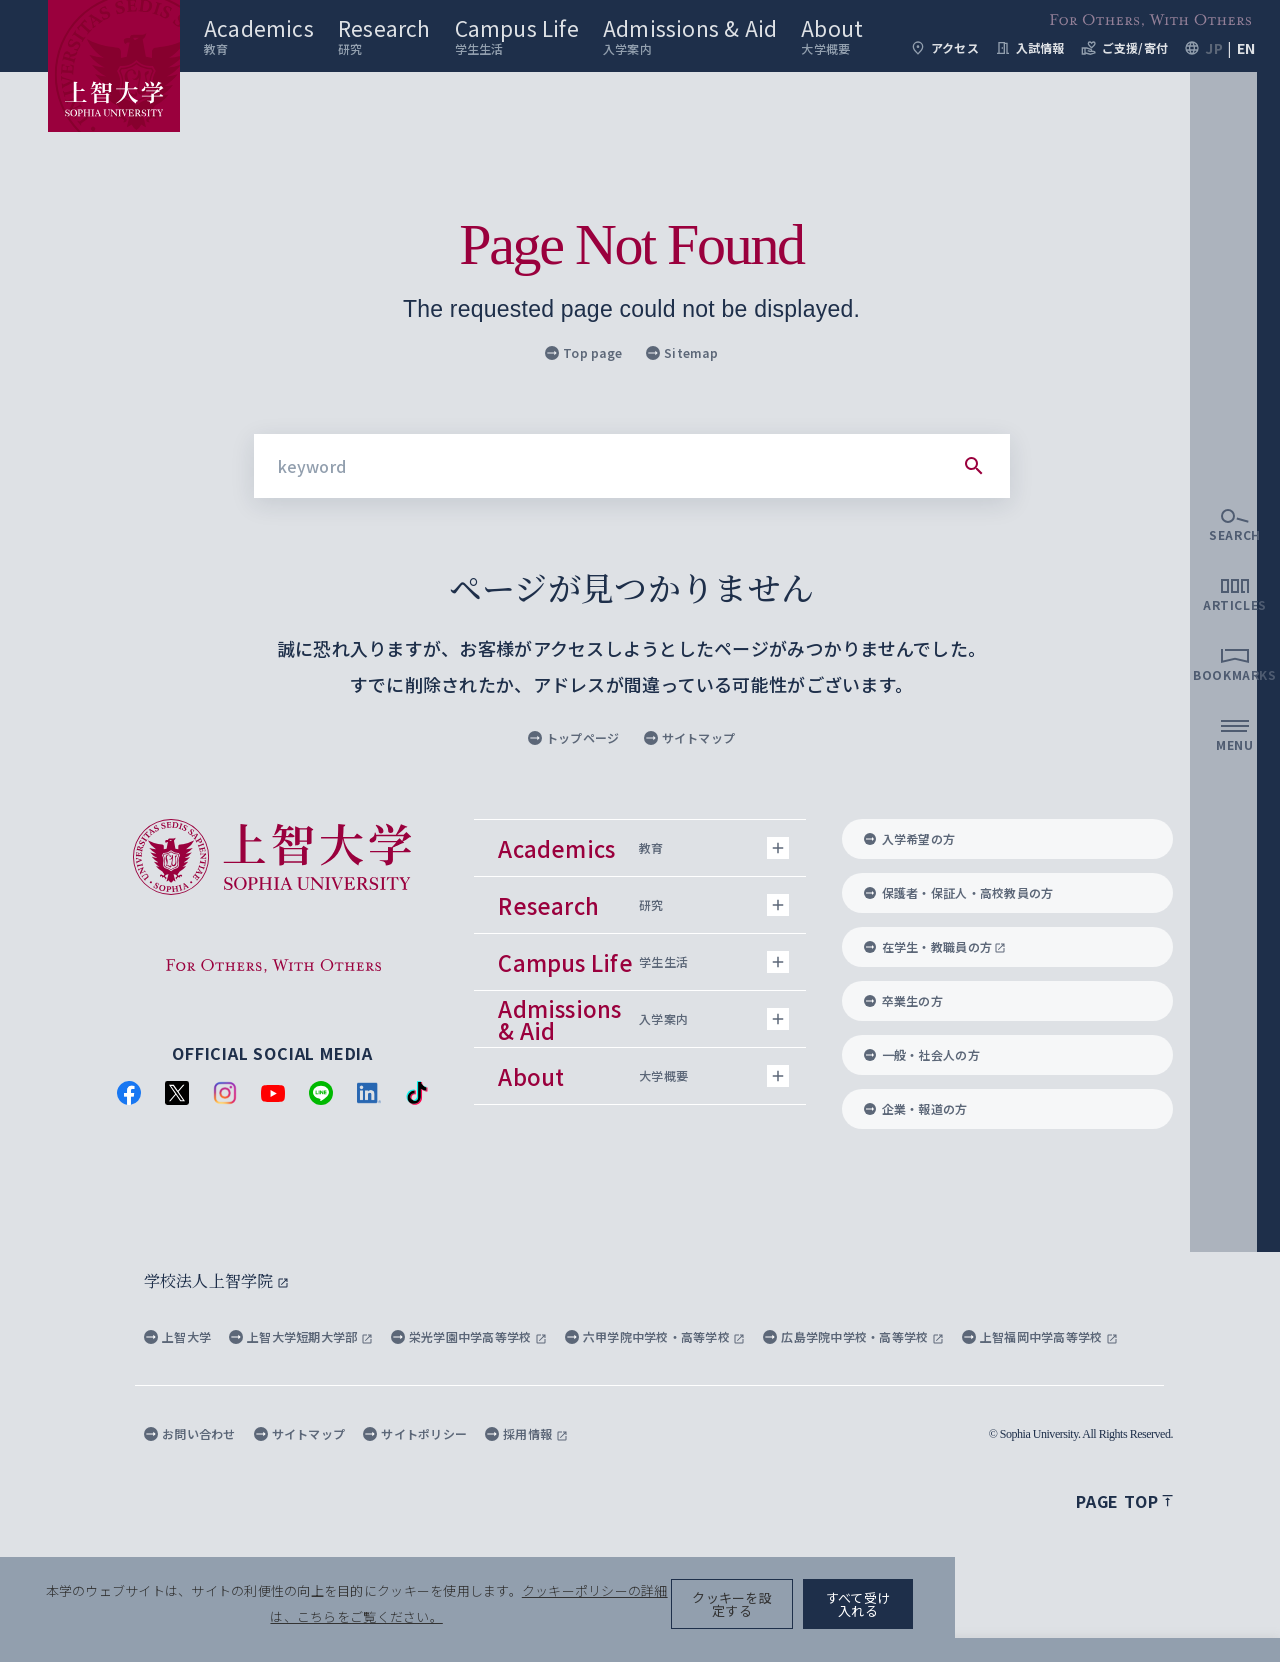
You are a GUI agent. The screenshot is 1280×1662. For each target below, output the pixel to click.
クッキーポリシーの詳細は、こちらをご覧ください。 (684, 1622)
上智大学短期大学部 (301, 1336)
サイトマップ (690, 737)
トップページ (574, 737)
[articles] (1235, 796)
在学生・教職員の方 (935, 946)
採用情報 (526, 1433)
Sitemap (682, 352)
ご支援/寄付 (1124, 80)
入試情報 (1030, 80)
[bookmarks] (1235, 866)
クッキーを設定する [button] (1003, 1622)
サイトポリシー (415, 1433)
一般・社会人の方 (922, 1054)
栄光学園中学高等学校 (469, 1336)
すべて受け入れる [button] (1162, 1622)
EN (1246, 80)
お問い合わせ (190, 1433)
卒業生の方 (903, 1000)
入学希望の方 (910, 838)
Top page (583, 352)
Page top (1124, 1501)
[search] (1235, 726)
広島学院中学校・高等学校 (853, 1336)
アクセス (944, 80)
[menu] (1235, 936)
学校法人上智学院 (216, 1280)
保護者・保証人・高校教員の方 (959, 892)
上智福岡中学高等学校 (1040, 1336)
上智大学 (177, 1336)
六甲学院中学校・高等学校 (655, 1336)
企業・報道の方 (916, 1108)
